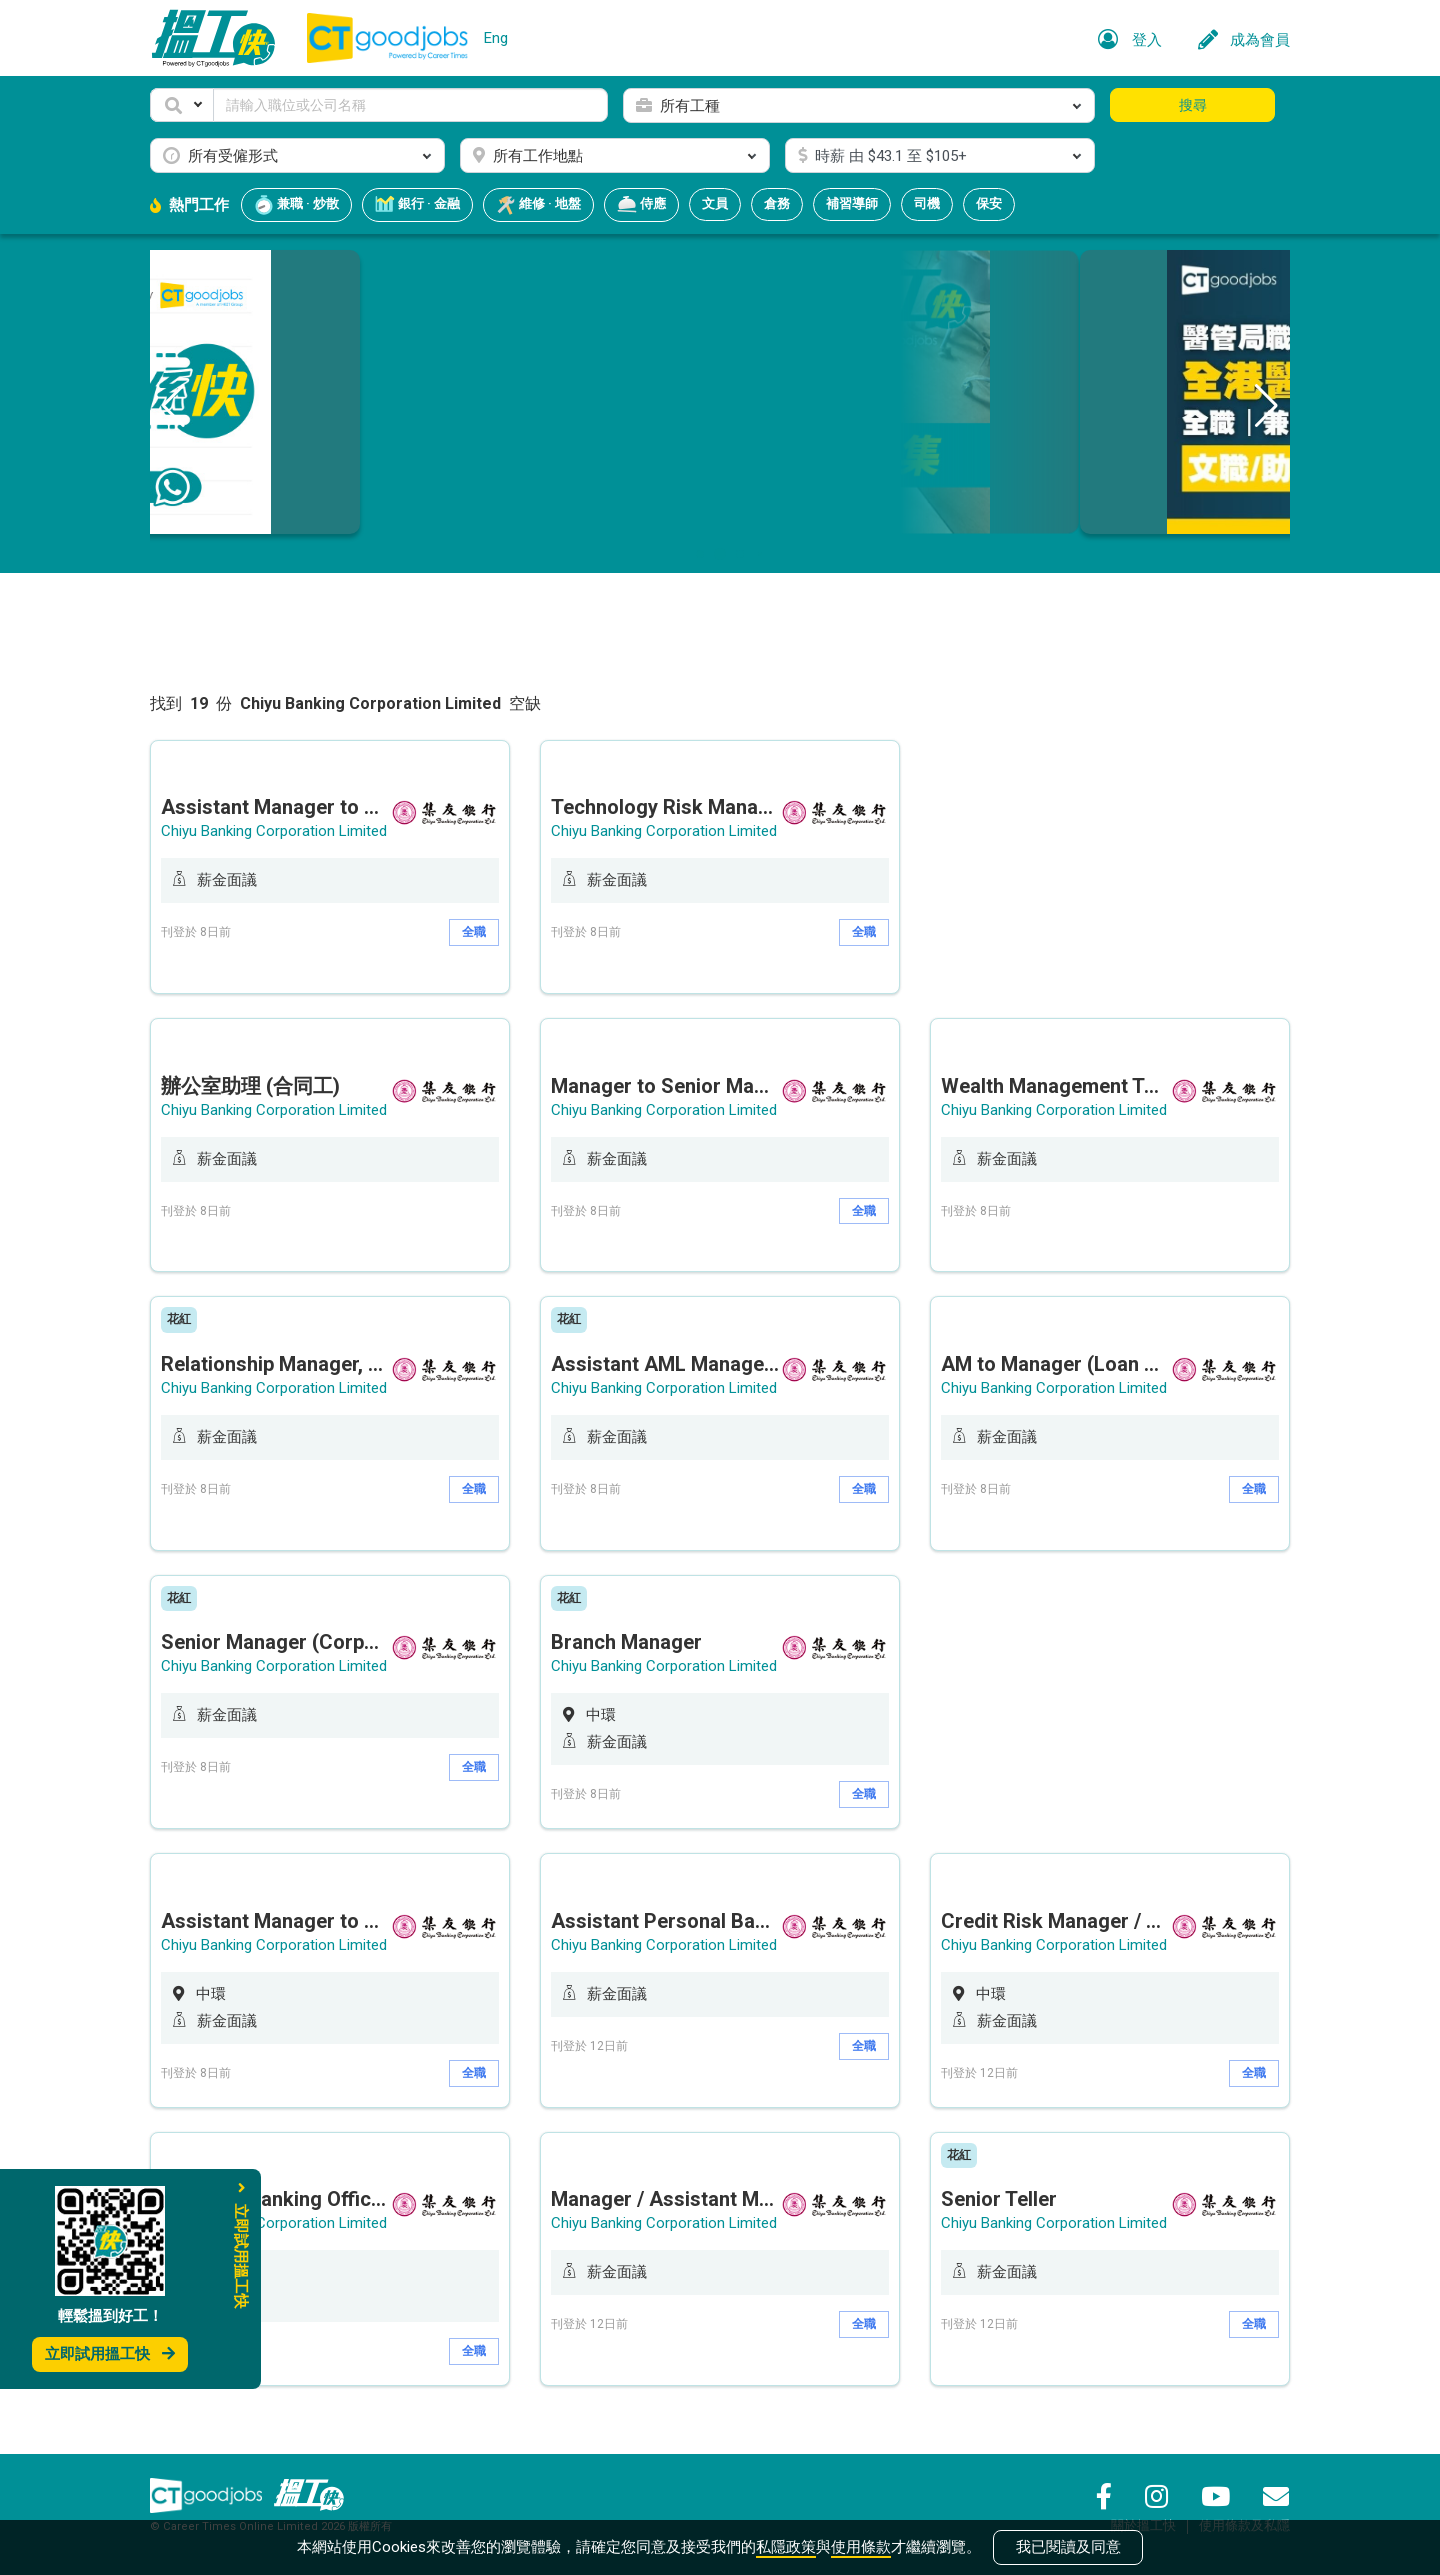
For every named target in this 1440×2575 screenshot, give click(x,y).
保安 (989, 203)
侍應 (641, 205)
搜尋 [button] (1193, 105)
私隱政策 (786, 2547)
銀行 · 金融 (417, 205)
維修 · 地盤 (538, 205)
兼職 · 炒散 (296, 205)
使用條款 (861, 2547)
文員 (715, 203)
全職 (474, 932)
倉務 (777, 203)
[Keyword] (410, 105)
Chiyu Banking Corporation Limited (274, 831)
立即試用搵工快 (110, 2354)
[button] (182, 105)
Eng (496, 38)
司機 (927, 203)
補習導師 (852, 203)
